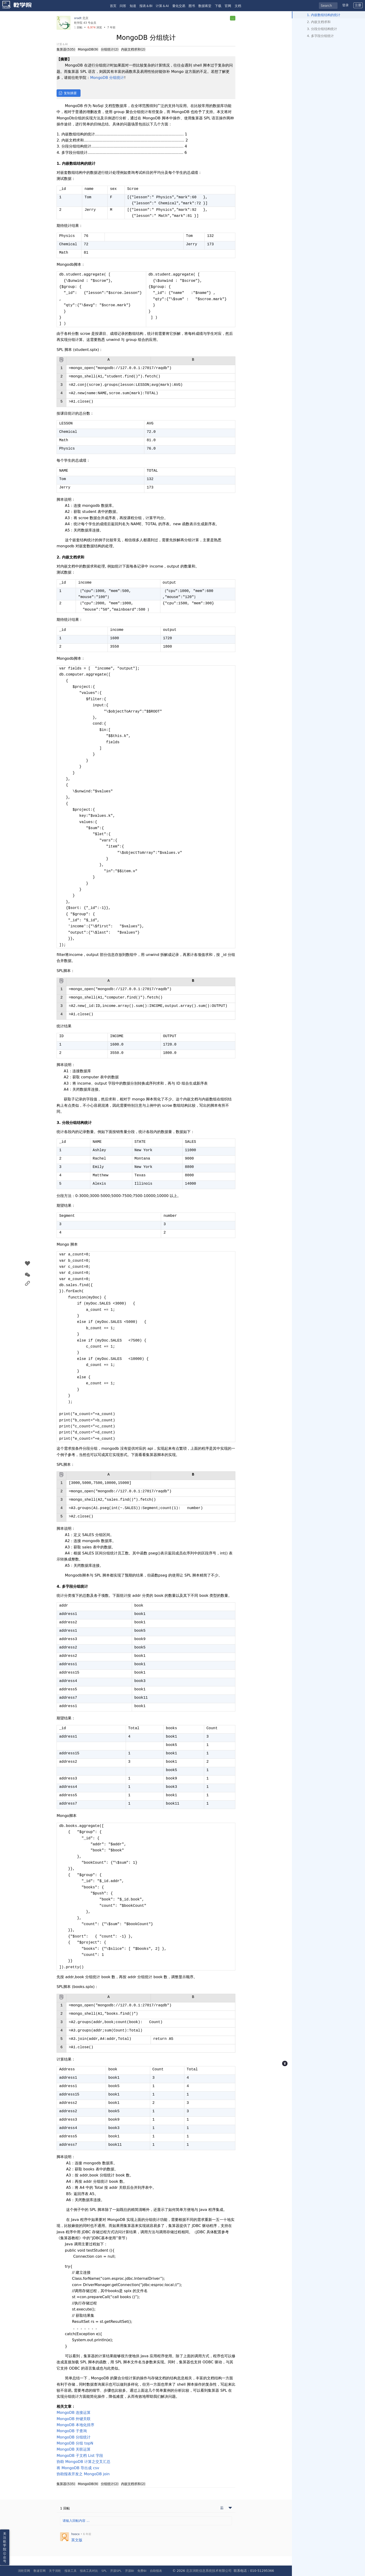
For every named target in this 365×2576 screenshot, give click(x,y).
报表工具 (70, 2571)
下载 (218, 6)
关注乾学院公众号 (4, 2547)
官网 (228, 6)
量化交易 (178, 6)
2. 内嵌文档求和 (319, 22)
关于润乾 (55, 2571)
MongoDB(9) (88, 49)
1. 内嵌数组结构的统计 (323, 15)
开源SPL (116, 2571)
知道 (133, 6)
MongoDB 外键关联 (74, 2419)
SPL (104, 2571)
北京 (85, 18)
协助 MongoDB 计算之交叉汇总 (83, 2461)
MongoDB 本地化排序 (75, 2425)
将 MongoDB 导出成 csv (78, 2468)
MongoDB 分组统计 (107, 77)
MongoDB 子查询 (72, 2431)
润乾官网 (24, 2571)
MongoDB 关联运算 (74, 2449)
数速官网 (40, 2571)
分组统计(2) (109, 49)
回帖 (78, 27)
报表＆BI (145, 6)
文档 (238, 6)
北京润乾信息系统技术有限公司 (209, 2571)
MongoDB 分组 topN (75, 2443)
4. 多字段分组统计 (320, 36)
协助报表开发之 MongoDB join (83, 2474)
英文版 (76, 2540)
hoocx (75, 2534)
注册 (358, 5)
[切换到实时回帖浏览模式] (221, 2508)
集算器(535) (66, 49)
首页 (113, 6)
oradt (77, 18)
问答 (123, 6)
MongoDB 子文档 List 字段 (80, 2455)
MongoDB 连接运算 (74, 2412)
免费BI (141, 2571)
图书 (192, 6)
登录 (345, 5)
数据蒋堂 (204, 6)
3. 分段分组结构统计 (322, 29)
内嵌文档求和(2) (133, 49)
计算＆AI (162, 6)
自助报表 (156, 2571)
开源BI (129, 2571)
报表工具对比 (89, 2571)
